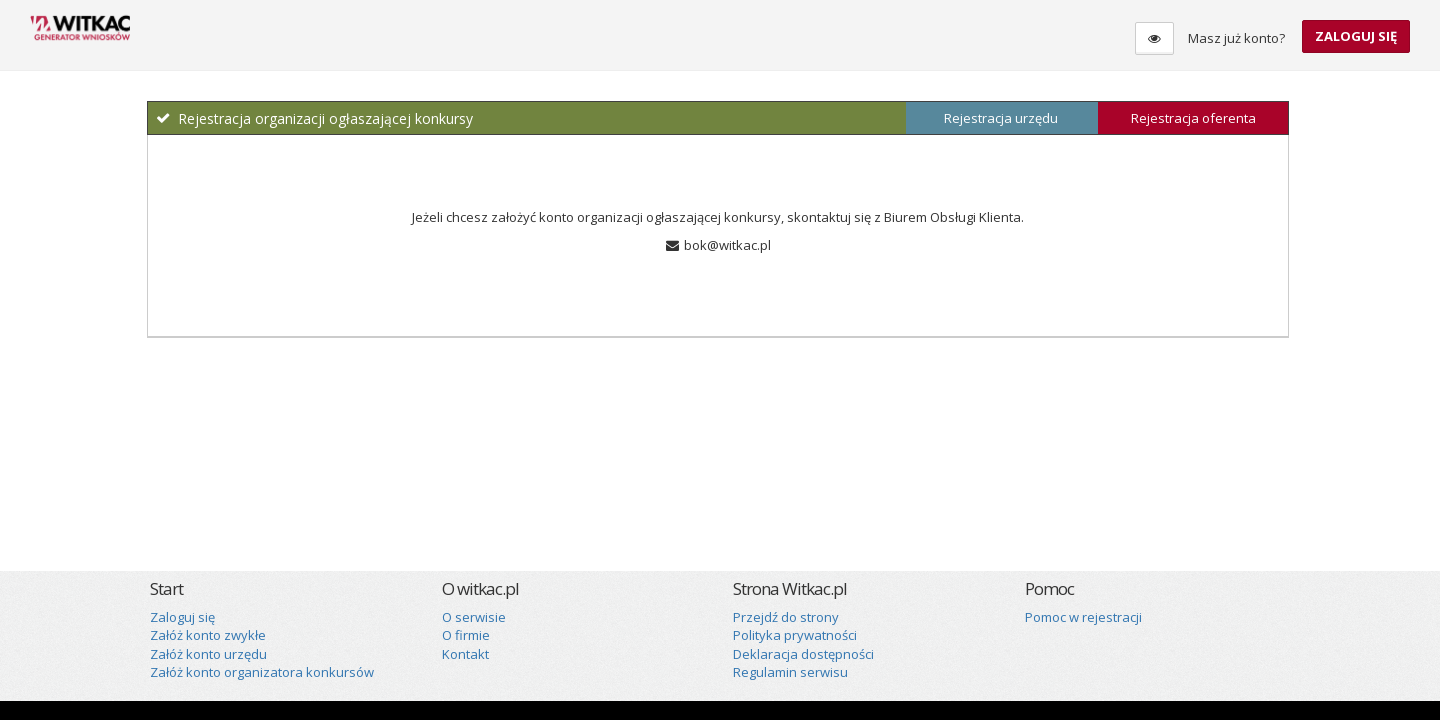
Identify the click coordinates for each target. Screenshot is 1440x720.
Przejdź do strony (786, 617)
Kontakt (465, 654)
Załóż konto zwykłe (208, 635)
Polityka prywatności (795, 635)
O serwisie (474, 617)
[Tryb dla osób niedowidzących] (1154, 38)
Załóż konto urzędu (208, 654)
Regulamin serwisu (790, 672)
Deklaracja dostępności (803, 654)
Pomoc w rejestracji (1083, 617)
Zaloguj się (1356, 36)
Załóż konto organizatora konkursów (262, 672)
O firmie (466, 635)
